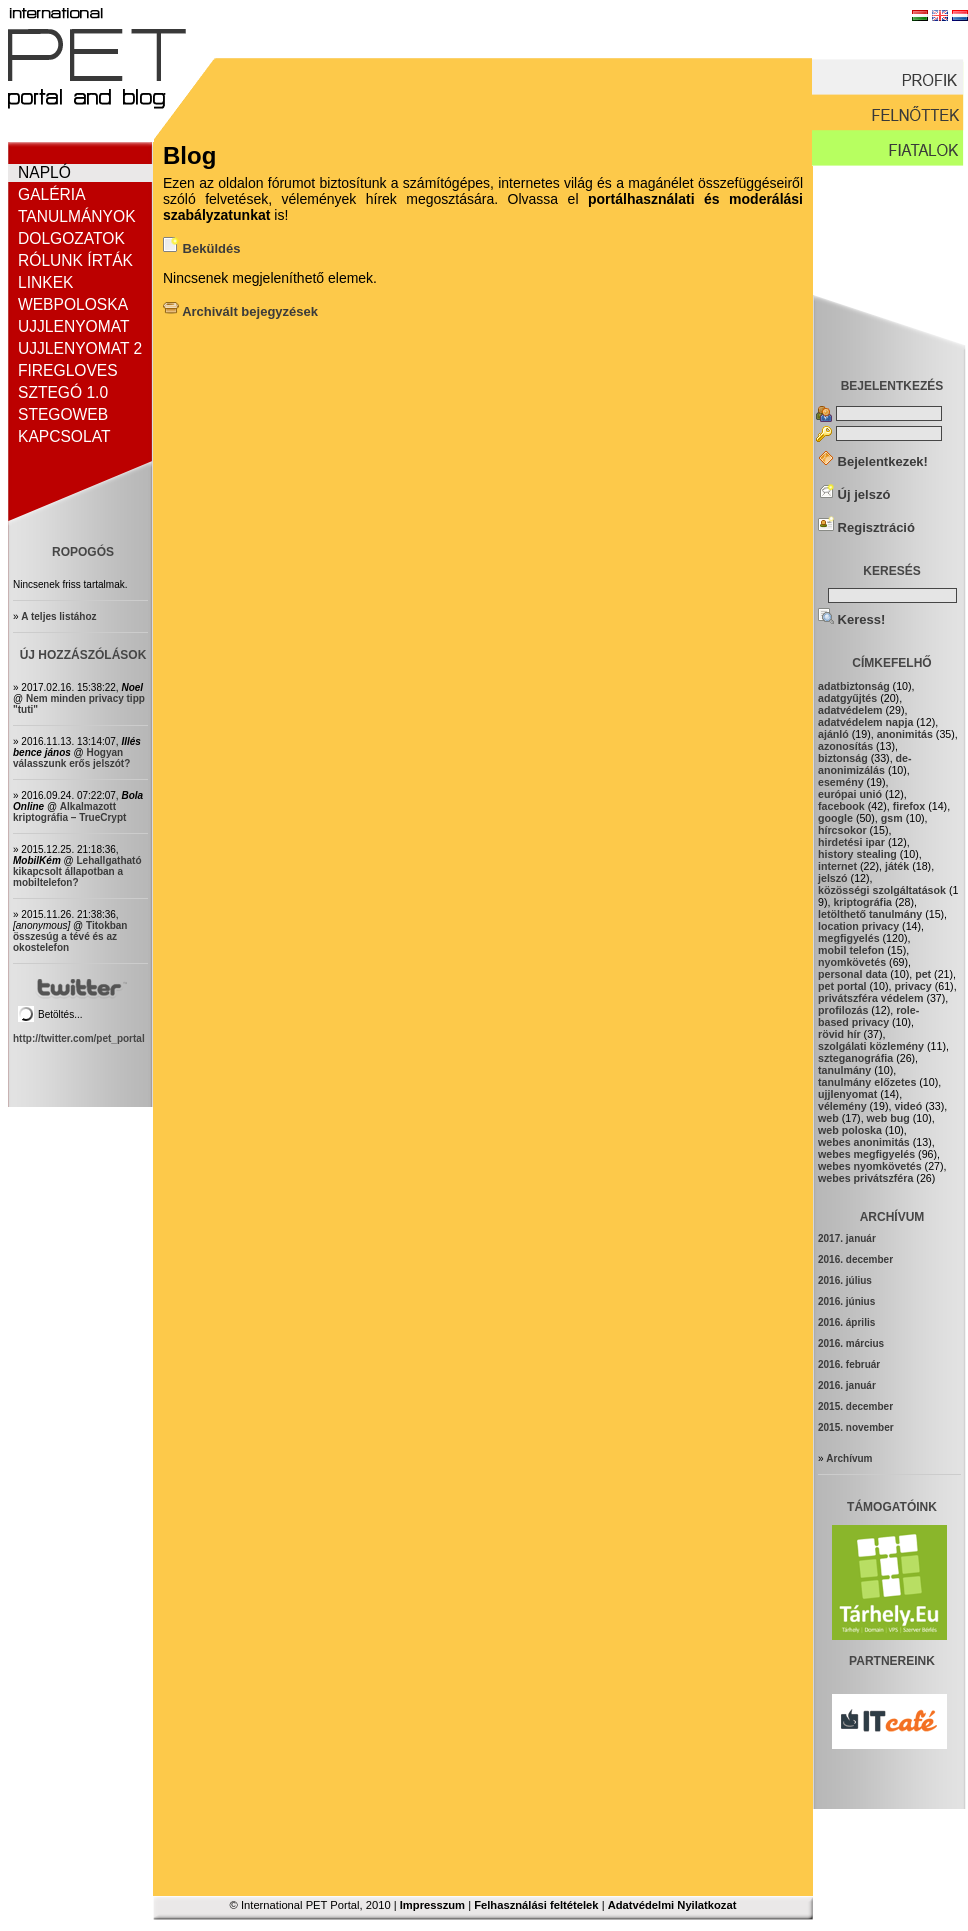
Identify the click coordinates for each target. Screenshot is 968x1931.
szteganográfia (855, 1058)
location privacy (858, 926)
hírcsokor (842, 830)
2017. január (847, 1238)
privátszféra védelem (870, 998)
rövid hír (839, 1034)
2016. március (851, 1343)
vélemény (842, 1106)
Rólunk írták (75, 260)
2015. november (856, 1427)
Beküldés (201, 248)
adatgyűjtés (847, 698)
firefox (909, 806)
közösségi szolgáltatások (882, 890)
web (828, 1118)
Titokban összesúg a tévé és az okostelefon (70, 936)
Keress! (851, 619)
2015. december (855, 1406)
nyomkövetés (852, 962)
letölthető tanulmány (870, 914)
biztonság (843, 758)
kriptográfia (862, 902)
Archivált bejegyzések (240, 311)
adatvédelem (850, 710)
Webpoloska (73, 304)
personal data (852, 974)
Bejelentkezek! (873, 461)
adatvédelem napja (865, 722)
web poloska (850, 1130)
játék (897, 866)
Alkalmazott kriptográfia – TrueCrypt (69, 812)
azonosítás (845, 746)
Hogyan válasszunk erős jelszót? (71, 758)
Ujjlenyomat (73, 326)
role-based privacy (868, 1016)
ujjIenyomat (847, 1094)
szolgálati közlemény (871, 1046)
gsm (892, 818)
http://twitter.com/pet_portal (79, 1038)
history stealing (857, 854)
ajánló (833, 734)
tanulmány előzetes (867, 1082)
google (835, 818)
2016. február (849, 1364)
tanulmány (844, 1070)
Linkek (45, 282)
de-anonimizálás (865, 764)
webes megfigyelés (866, 1154)
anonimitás (905, 734)
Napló (44, 172)
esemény (841, 782)
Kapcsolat (64, 436)
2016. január (847, 1385)
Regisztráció (866, 527)
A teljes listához (58, 616)
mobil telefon (851, 950)
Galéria (52, 194)
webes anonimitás (864, 1142)
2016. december (855, 1259)
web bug (888, 1118)
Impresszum (432, 1905)
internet (837, 866)
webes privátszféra (865, 1178)
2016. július (845, 1280)
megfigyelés (849, 938)
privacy (912, 986)
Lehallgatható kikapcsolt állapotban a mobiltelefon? (77, 871)
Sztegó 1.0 (63, 392)
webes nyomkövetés (870, 1166)
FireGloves (68, 370)
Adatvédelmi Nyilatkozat (672, 1905)
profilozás (843, 1010)
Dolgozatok (71, 238)
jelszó (833, 878)
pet (923, 974)
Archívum (849, 1458)
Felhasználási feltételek (536, 1905)
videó (908, 1106)
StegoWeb (63, 414)
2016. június (846, 1301)
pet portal (842, 986)
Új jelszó (854, 494)
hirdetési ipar (851, 842)
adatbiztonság (854, 686)
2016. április (846, 1322)
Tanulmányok (77, 216)
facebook (841, 806)
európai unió (850, 794)
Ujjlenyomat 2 (80, 348)
